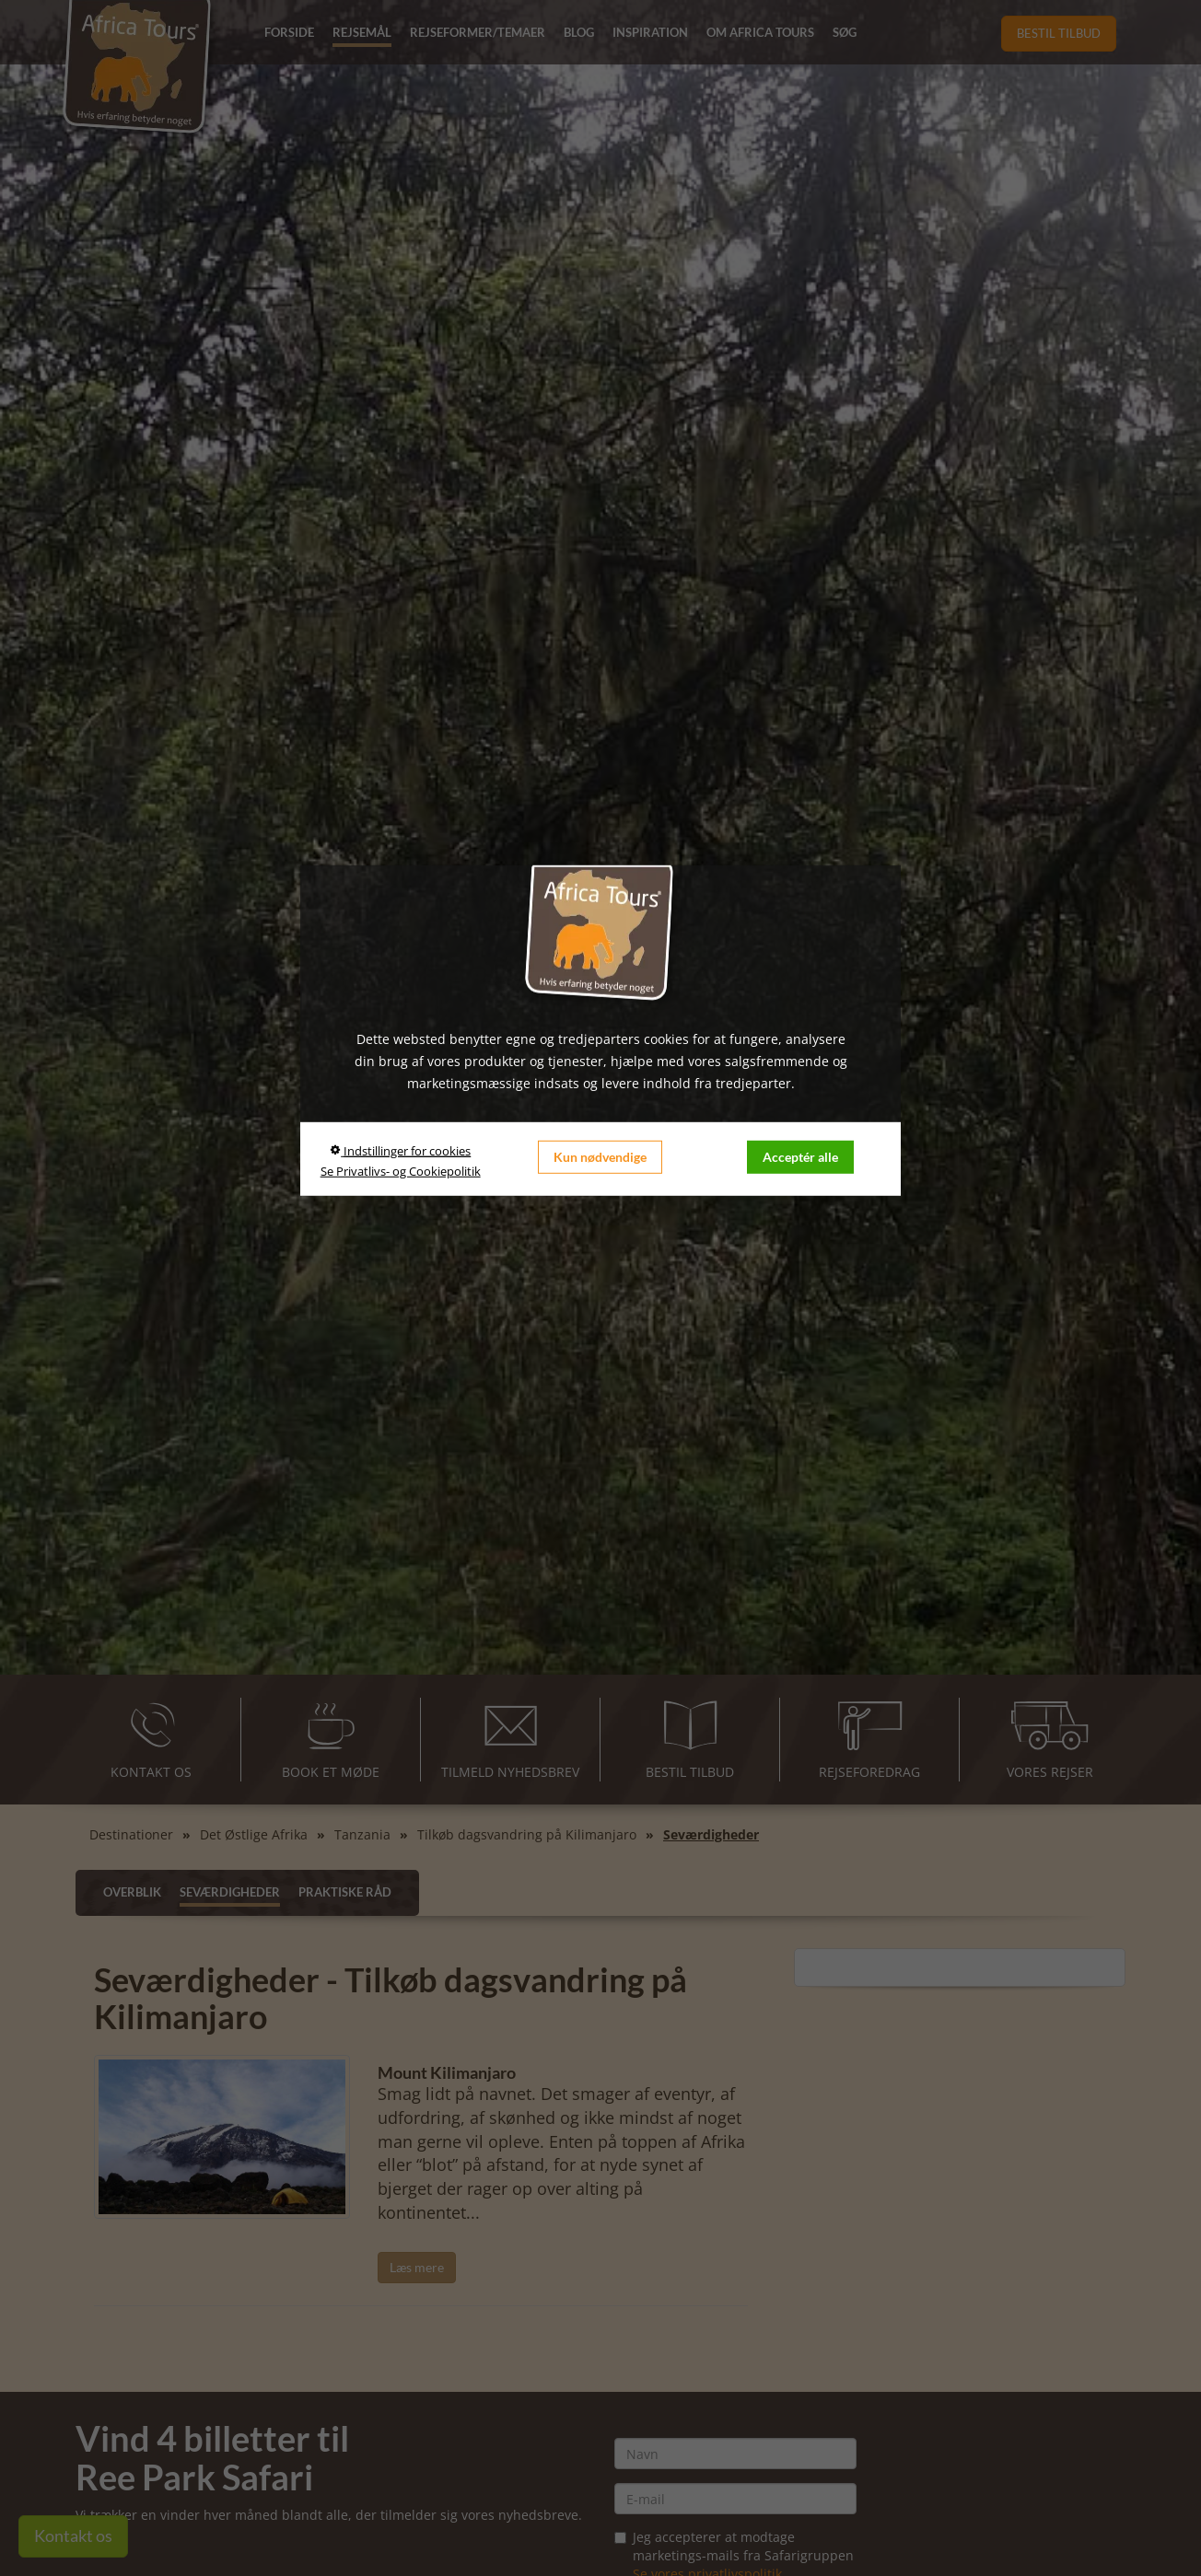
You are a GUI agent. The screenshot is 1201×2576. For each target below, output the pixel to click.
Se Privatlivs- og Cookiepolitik (401, 1170)
